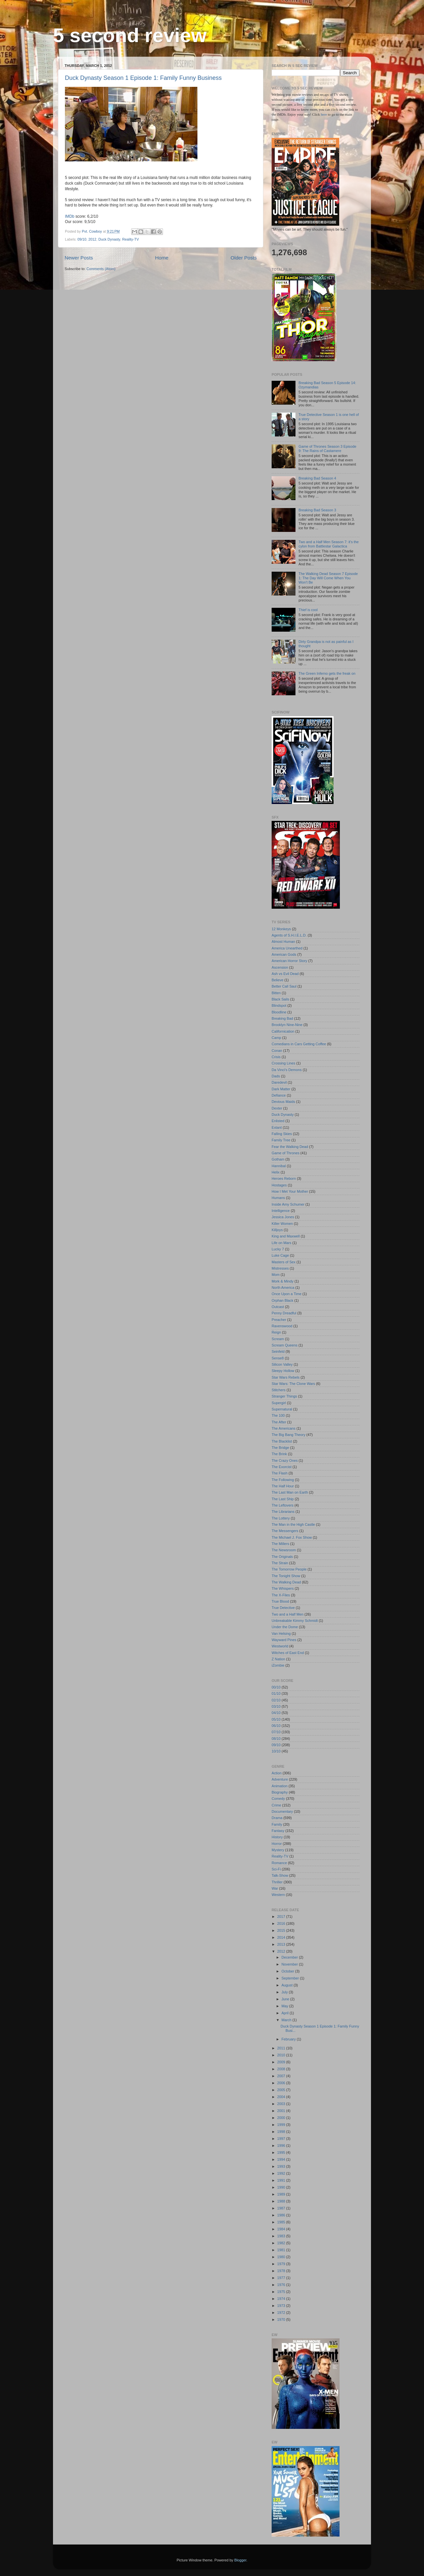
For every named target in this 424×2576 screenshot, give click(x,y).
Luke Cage (280, 1255)
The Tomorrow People (289, 1569)
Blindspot (279, 1005)
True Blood (280, 1601)
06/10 (276, 1726)
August (288, 1985)
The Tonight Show (286, 1576)
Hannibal (279, 1166)
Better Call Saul (284, 986)
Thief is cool (308, 610)
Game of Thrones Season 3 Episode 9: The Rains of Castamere (327, 448)
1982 (281, 2243)
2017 (281, 1916)
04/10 (276, 1713)
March (287, 2020)
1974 (281, 2299)
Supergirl (279, 1403)
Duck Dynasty (109, 239)
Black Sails (280, 999)
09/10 (82, 239)
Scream (278, 1339)
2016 (281, 1923)
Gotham (278, 1159)
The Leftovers (282, 1505)
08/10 (276, 1739)
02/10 (276, 1700)
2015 (281, 1930)
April (286, 2013)
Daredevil (279, 1082)
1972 (281, 2313)
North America (283, 1287)
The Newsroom (284, 1550)
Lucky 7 (278, 1249)
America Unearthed (287, 948)
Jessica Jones (283, 1217)
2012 (92, 239)
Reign (276, 1332)
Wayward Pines (284, 1640)
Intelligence (281, 1211)
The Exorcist (282, 1467)
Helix (276, 1172)
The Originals (282, 1557)
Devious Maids (283, 1102)
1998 (281, 2132)
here (324, 114)
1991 (281, 2180)
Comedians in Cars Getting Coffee (299, 1044)
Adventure (280, 1779)
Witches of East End (288, 1653)
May (285, 2006)
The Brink (279, 1454)
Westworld (280, 1646)
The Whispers (283, 1588)
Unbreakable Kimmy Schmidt (295, 1621)
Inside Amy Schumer (288, 1204)
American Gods (284, 954)
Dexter (277, 1108)
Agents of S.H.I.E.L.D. (289, 935)
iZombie (278, 1665)
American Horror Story (289, 961)
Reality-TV (130, 239)
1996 (281, 2145)
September (291, 1978)
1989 (281, 2194)
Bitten (276, 993)
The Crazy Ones (285, 1460)
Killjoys (277, 1230)
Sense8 (278, 1358)
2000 (281, 2118)
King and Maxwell (286, 1236)
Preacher (279, 1320)
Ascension (280, 967)
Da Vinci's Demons (287, 1070)
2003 (281, 2104)
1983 (281, 2236)
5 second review (130, 35)
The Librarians (283, 1512)
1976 (281, 2285)
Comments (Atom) (101, 269)
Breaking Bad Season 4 (317, 478)
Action (277, 1773)
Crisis (276, 1057)
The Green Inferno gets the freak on (326, 673)
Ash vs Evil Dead (285, 974)
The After (279, 1422)
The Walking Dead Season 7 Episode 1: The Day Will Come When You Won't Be (328, 578)
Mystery (278, 1850)
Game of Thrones (285, 1153)
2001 (281, 2111)
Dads (276, 1076)
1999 (281, 2125)
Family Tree (281, 1140)
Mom (276, 1275)
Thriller (277, 1882)
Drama (277, 1818)
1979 (281, 2264)
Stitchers (279, 1390)
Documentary (282, 1811)
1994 (281, 2159)
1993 (281, 2166)
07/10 (276, 1732)
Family (277, 1824)
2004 (281, 2097)
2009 (281, 2062)
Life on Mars (281, 1243)
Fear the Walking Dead (290, 1147)
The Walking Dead (286, 1582)
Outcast (278, 1307)
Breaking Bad (282, 1018)
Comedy (278, 1799)
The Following (283, 1480)
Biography (280, 1792)
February (289, 2039)
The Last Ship (283, 1499)
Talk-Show (280, 1875)
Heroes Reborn (284, 1178)
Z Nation (278, 1659)
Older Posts (244, 257)
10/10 (276, 1751)
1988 (281, 2201)
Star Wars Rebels (285, 1377)
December (290, 1957)
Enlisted (278, 1121)
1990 (281, 2187)
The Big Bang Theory (288, 1435)
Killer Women (282, 1224)
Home (161, 257)
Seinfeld (278, 1351)
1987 (281, 2208)
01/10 (276, 1693)
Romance (279, 1863)
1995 (281, 2152)
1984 (281, 2229)
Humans (278, 1198)
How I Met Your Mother (290, 1191)
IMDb (69, 216)
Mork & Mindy (282, 1281)
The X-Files (281, 1595)
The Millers (280, 1544)
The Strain (280, 1563)
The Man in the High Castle (293, 1524)
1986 (281, 2215)
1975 (281, 2292)
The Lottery (281, 1518)
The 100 (278, 1415)
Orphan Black (282, 1300)
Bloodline (279, 1012)
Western (278, 1895)
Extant (277, 1127)
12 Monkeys (281, 929)
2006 (281, 2083)
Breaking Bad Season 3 (317, 510)
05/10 (276, 1719)
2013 (281, 1944)
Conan (277, 1051)
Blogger (240, 2560)
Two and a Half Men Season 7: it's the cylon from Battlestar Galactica (328, 544)
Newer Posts (79, 257)
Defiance (279, 1095)
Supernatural (282, 1409)
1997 (281, 2139)
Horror (277, 1844)
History (277, 1837)
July (285, 1992)
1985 (281, 2222)
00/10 (276, 1687)
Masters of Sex (283, 1262)
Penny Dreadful (284, 1313)
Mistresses (280, 1268)
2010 (281, 2055)
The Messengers (285, 1531)
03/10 (276, 1706)
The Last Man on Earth (290, 1492)
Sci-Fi (276, 1869)
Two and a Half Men (287, 1614)
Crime (276, 1805)
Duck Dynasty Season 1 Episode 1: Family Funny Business (143, 78)
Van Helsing (281, 1633)
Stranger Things (284, 1396)
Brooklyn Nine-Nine (287, 1025)
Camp (276, 1038)
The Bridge (280, 1448)
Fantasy (278, 1831)
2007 (281, 2076)
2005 (281, 2090)
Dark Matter (281, 1089)
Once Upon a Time (286, 1294)
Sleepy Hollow (283, 1371)
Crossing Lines (283, 1063)
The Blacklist (282, 1441)
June (286, 1999)
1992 (281, 2173)
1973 (281, 2306)
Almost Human (283, 942)
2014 (281, 1937)
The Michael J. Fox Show (292, 1537)
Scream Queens (284, 1345)
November (290, 1964)
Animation (280, 1786)
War (275, 1888)
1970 (281, 2319)
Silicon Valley (282, 1364)
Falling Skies (282, 1134)
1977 (281, 2278)
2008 (281, 2069)
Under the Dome (285, 1627)
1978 (281, 2271)
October (288, 1971)
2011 (281, 2048)
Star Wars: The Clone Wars (293, 1384)
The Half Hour (283, 1486)
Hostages (279, 1185)
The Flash (280, 1473)
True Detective (283, 1608)
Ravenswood (282, 1326)
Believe (277, 980)
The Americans (283, 1428)
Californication (283, 1031)
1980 (281, 2257)
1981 (281, 2250)
